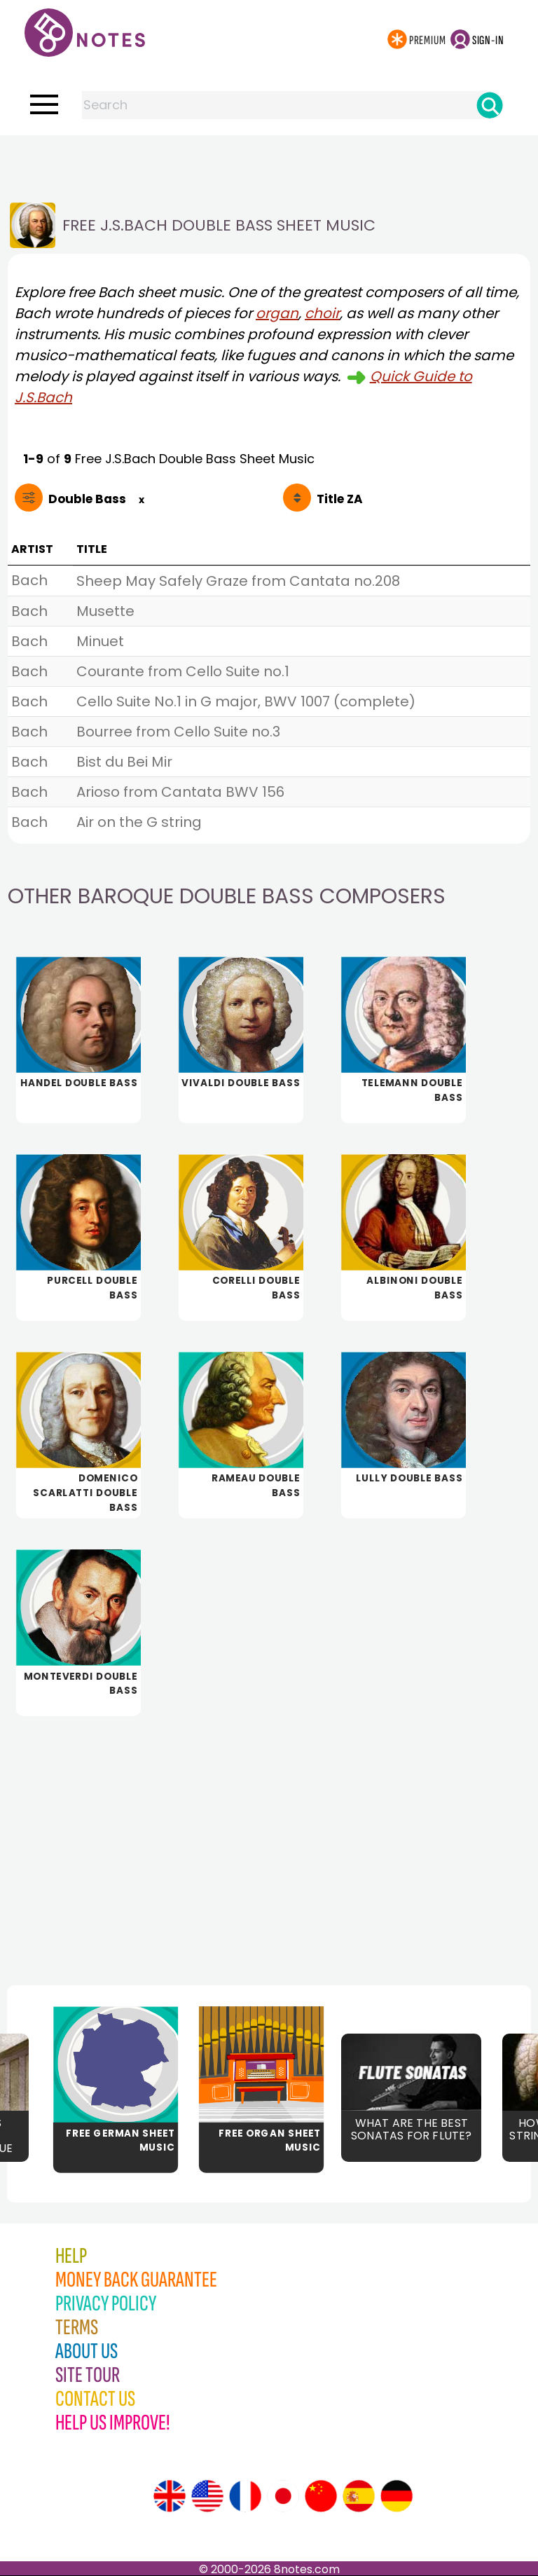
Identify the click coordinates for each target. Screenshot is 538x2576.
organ (277, 313)
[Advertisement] (269, 163)
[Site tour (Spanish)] (358, 2496)
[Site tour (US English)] (207, 2496)
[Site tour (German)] (396, 2496)
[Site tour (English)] (169, 2496)
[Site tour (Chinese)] (320, 2496)
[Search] (489, 105)
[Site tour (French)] (245, 2496)
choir (322, 313)
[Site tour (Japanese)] (283, 2496)
